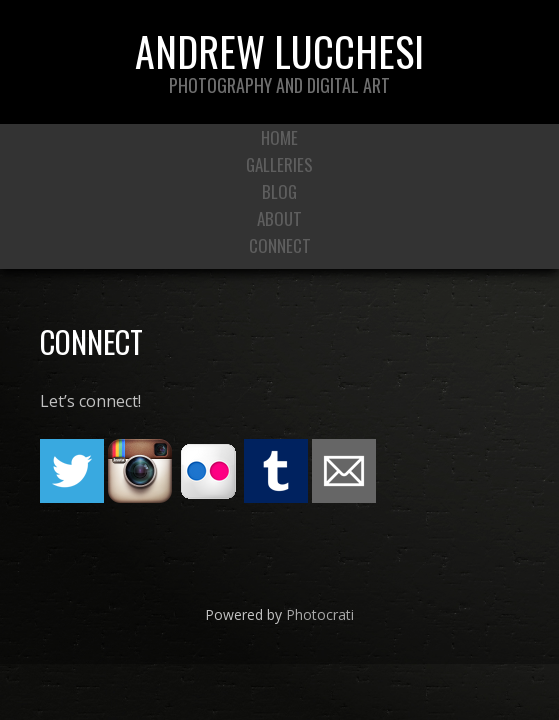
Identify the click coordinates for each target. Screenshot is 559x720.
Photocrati (320, 614)
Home (279, 137)
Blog (279, 191)
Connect (280, 245)
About (279, 218)
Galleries (279, 164)
